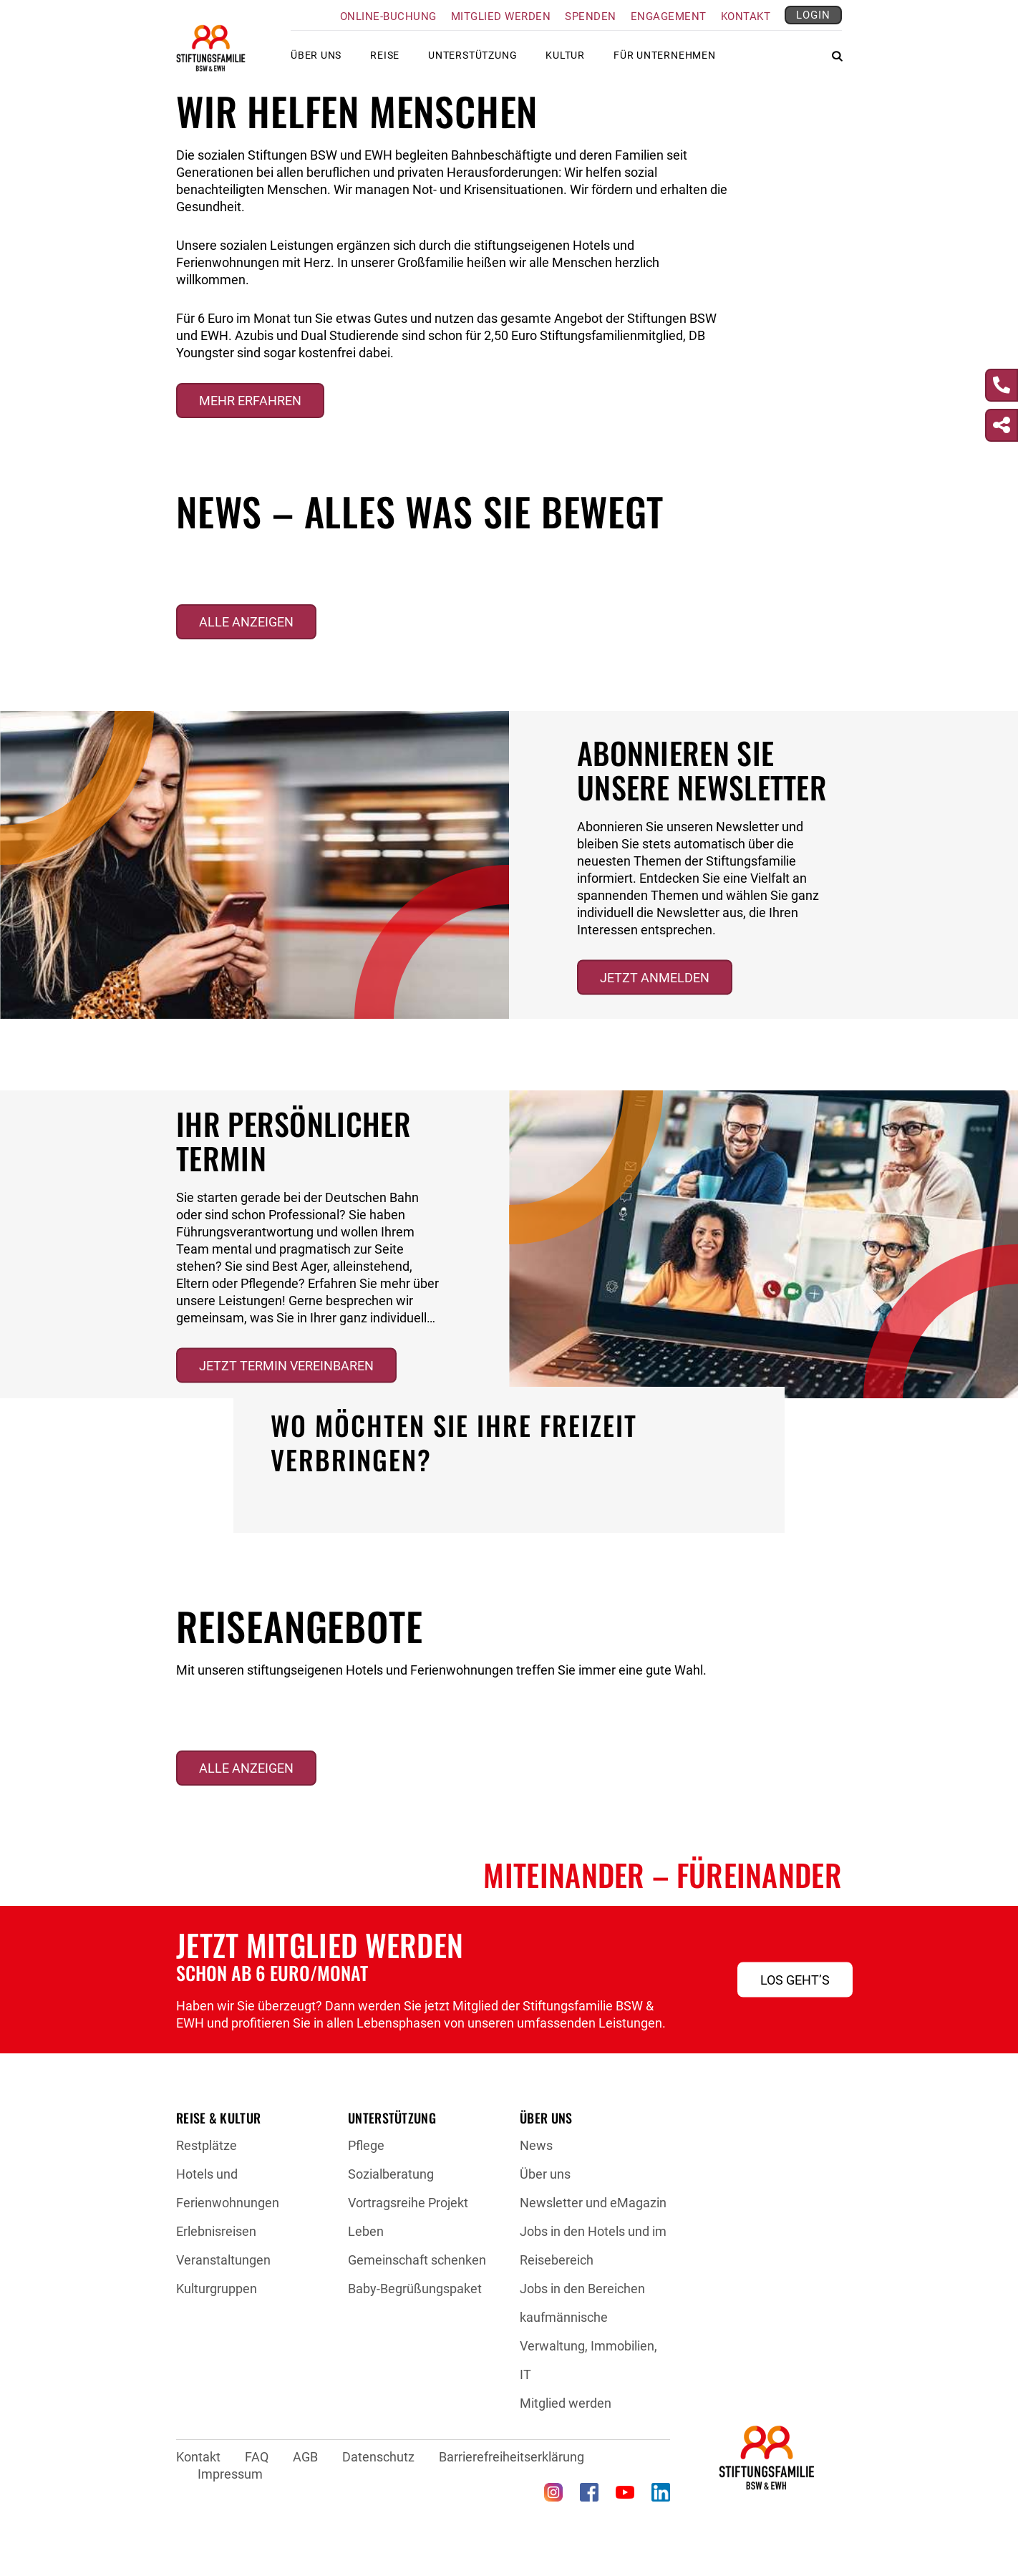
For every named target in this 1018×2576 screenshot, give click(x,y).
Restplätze (206, 2145)
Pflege (366, 2145)
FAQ (256, 2456)
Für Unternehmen (665, 61)
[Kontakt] (1001, 385)
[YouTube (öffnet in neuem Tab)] (625, 2492)
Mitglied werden (501, 16)
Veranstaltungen (223, 2259)
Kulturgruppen (216, 2288)
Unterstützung (472, 61)
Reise (384, 61)
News (536, 2145)
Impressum (230, 2473)
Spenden (590, 16)
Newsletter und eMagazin (593, 2202)
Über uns (316, 61)
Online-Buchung (388, 16)
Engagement (669, 16)
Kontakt (746, 16)
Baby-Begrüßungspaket (415, 2288)
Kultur (565, 61)
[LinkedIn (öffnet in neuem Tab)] (660, 2492)
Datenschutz (378, 2456)
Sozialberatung (391, 2174)
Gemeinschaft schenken (417, 2259)
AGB (305, 2456)
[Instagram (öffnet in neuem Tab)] (553, 2492)
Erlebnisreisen (216, 2231)
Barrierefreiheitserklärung (511, 2456)
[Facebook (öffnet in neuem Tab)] (589, 2492)
